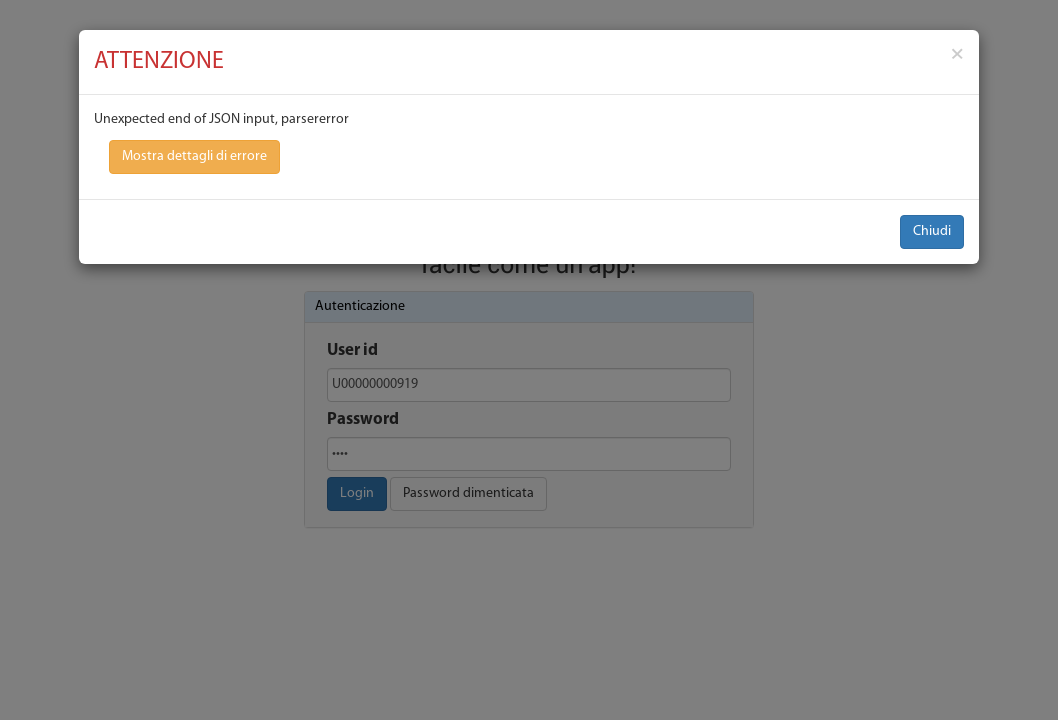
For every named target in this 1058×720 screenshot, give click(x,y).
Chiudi (932, 231)
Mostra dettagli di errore (194, 156)
